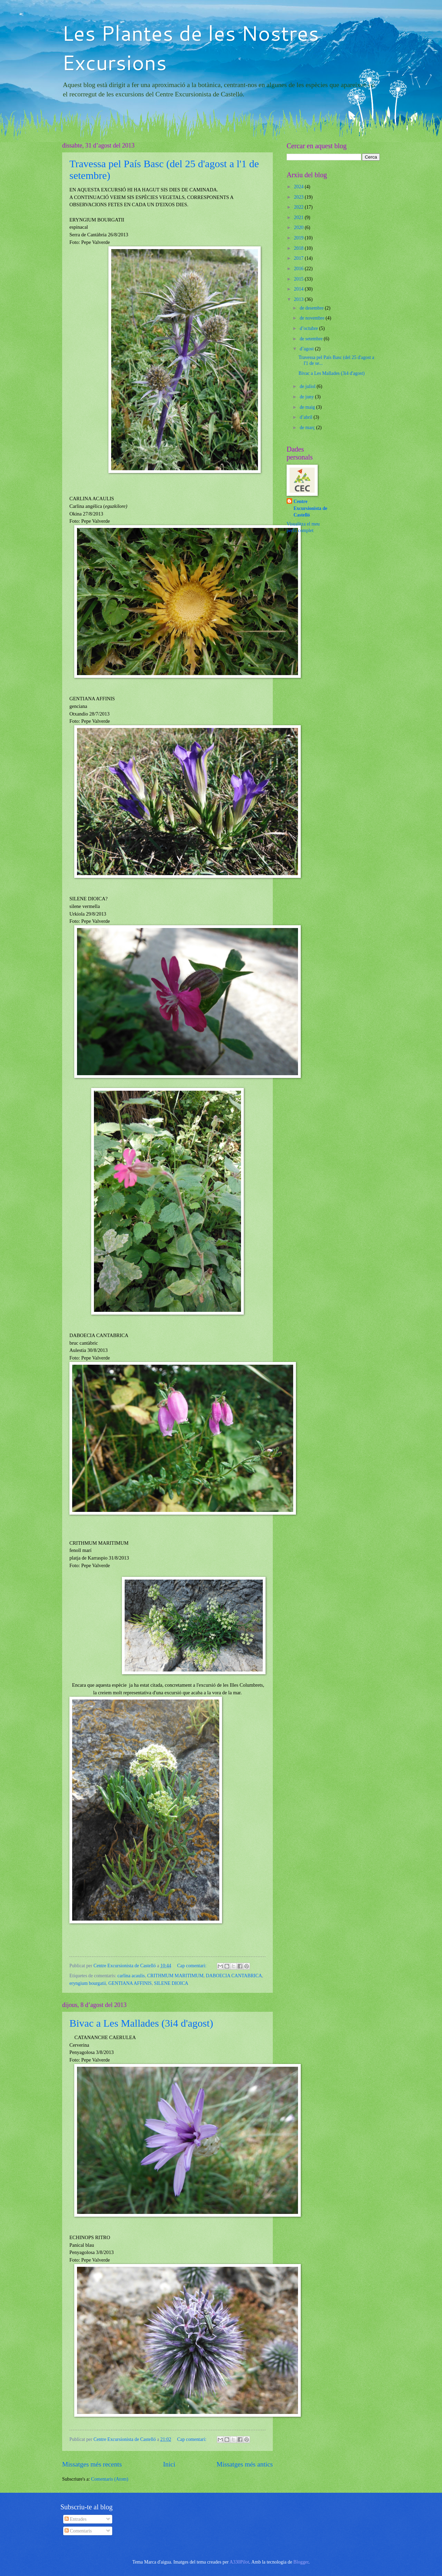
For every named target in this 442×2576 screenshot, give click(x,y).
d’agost (307, 348)
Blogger (301, 2562)
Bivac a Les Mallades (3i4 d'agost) (141, 2023)
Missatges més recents (92, 2464)
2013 (299, 299)
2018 (299, 248)
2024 (299, 186)
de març (308, 427)
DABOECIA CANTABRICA (234, 1975)
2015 (299, 279)
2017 (299, 258)
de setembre (312, 338)
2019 (299, 237)
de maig (308, 407)
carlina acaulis (131, 1975)
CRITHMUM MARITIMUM (175, 1975)
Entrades (76, 2519)
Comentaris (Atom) (109, 2479)
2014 (299, 289)
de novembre (313, 318)
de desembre (312, 308)
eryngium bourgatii (87, 1983)
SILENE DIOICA (171, 1983)
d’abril (307, 417)
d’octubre (309, 328)
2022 (299, 207)
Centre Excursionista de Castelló (310, 508)
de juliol (308, 386)
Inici (169, 2464)
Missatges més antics (245, 2464)
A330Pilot (239, 2562)
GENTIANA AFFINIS (130, 1983)
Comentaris (78, 2531)
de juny (307, 396)
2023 (299, 197)
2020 (299, 227)
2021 (299, 217)
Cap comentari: (192, 1965)
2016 (299, 268)
